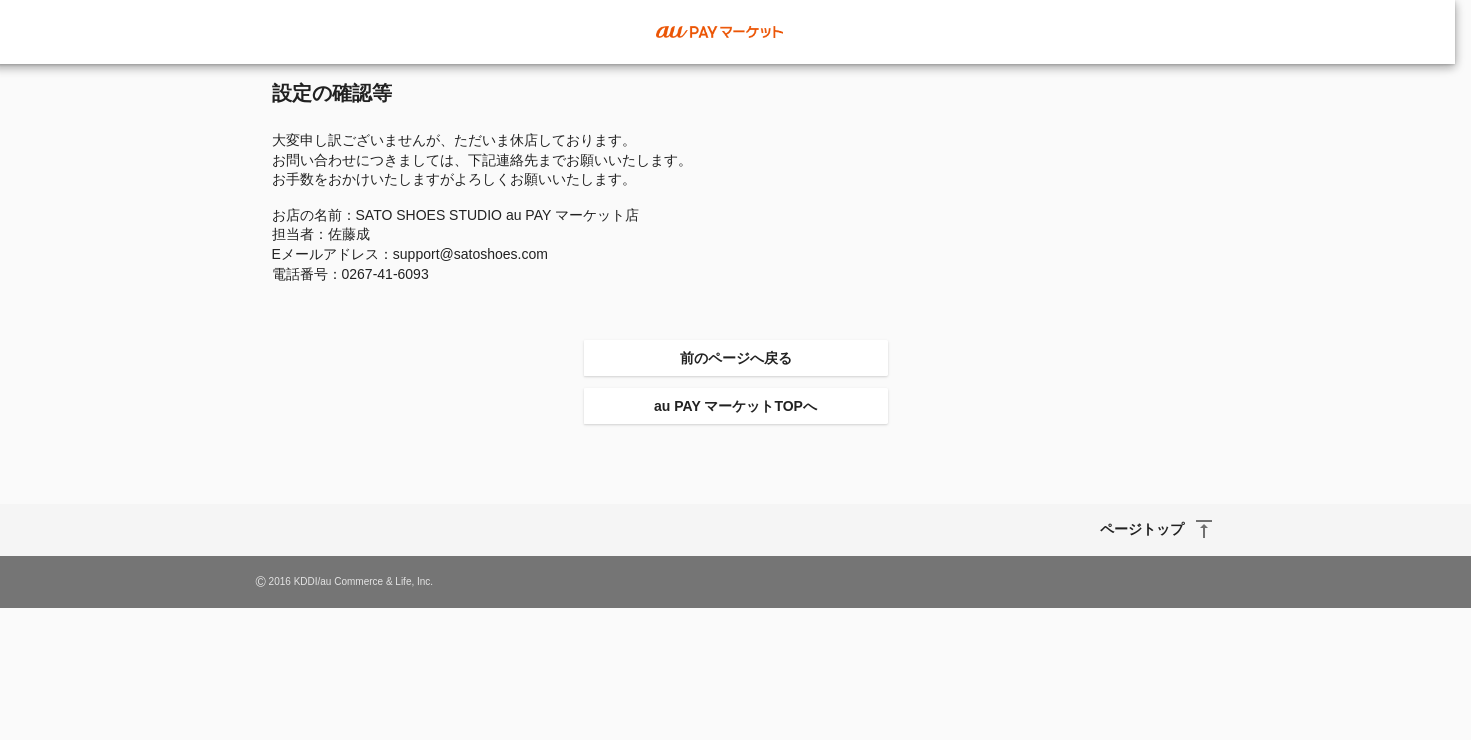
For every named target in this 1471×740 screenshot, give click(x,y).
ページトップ (1142, 529)
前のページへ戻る (736, 358)
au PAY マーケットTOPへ (735, 406)
